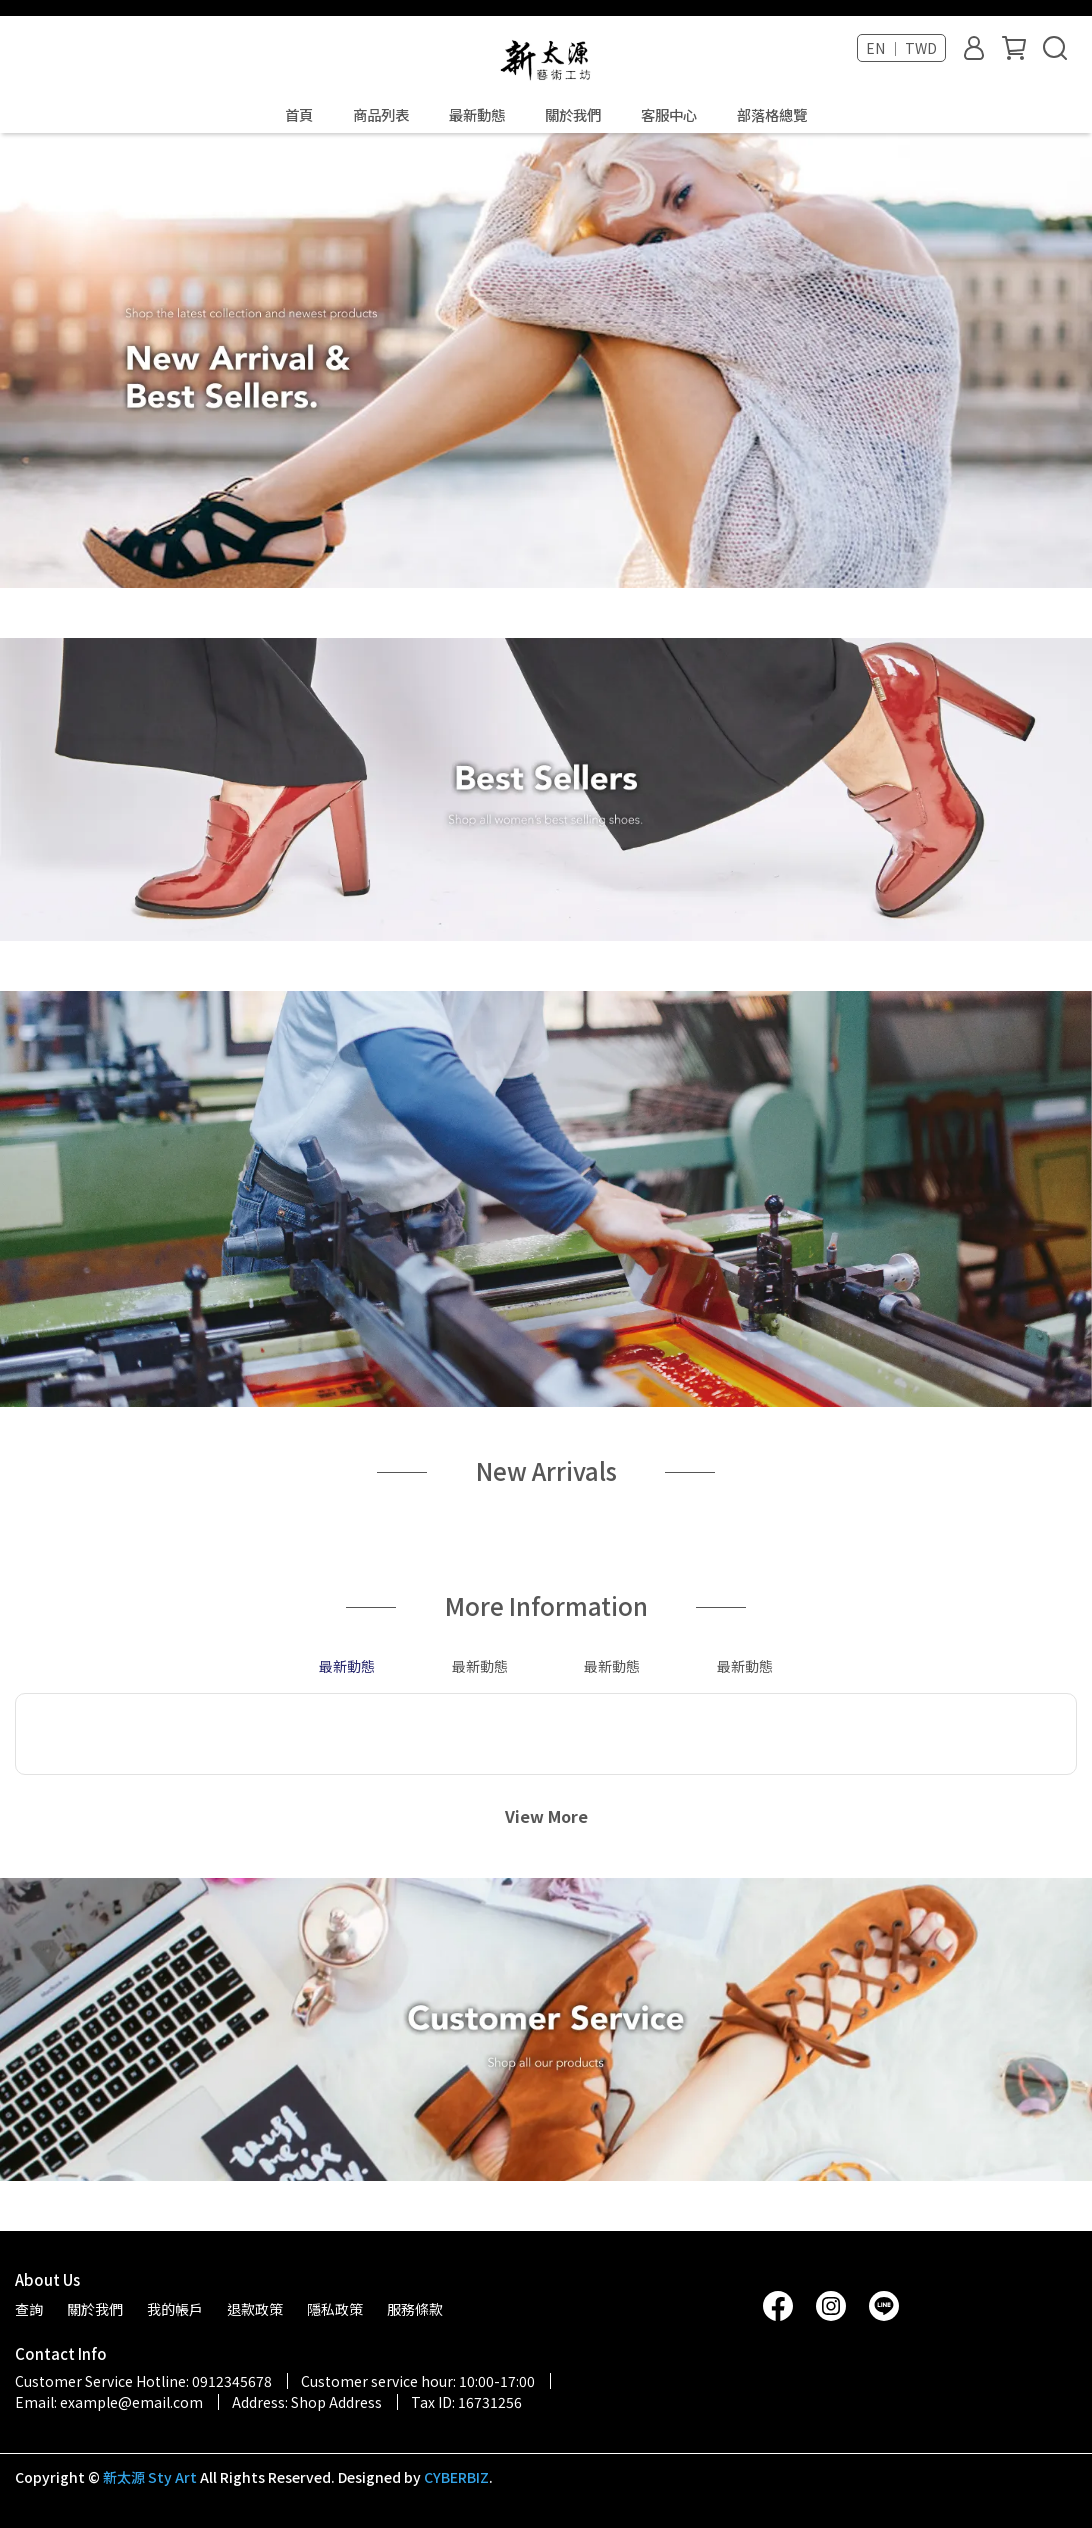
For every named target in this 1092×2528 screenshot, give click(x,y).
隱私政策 (335, 2309)
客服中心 (669, 115)
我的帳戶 (175, 2309)
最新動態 (477, 115)
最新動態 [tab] (347, 1666)
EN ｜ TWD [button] (901, 48)
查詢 (29, 2309)
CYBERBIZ (456, 2477)
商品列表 (381, 115)
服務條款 (415, 2309)
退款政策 (255, 2309)
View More (546, 1816)
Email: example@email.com (109, 2402)
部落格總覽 (772, 115)
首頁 (299, 115)
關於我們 (573, 115)
